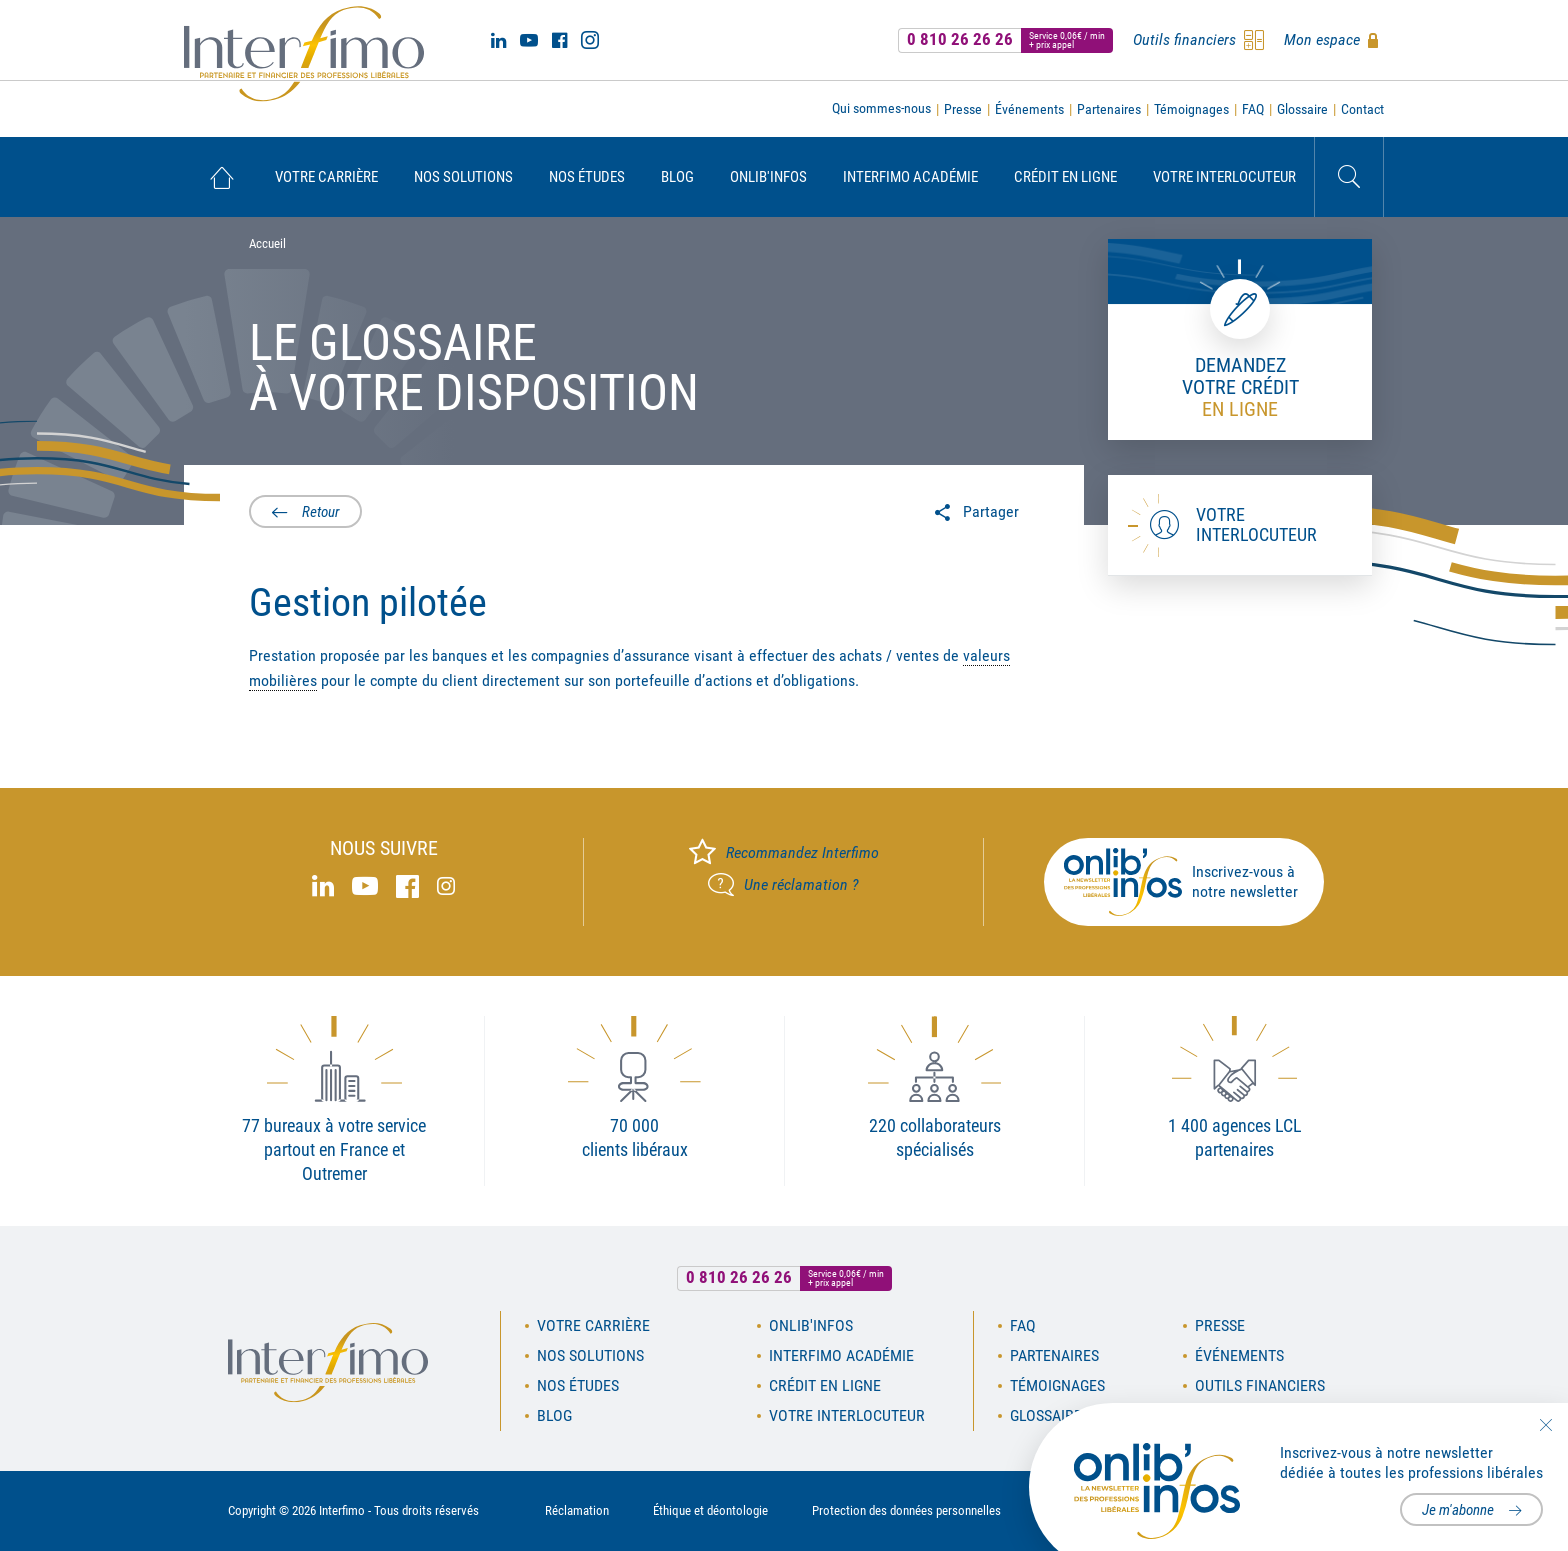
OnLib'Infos (768, 177)
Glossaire (1302, 109)
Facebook (559, 40)
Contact (1362, 109)
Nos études (587, 177)
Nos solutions (463, 177)
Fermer (1545, 1425)
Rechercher (1349, 177)
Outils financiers (1260, 1385)
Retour (321, 512)
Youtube (529, 40)
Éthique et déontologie (710, 1510)
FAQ (1253, 109)
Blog (677, 177)
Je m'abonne (1458, 1510)
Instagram (590, 40)
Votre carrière (326, 177)
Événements (1029, 109)
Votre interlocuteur (1224, 177)
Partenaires (1109, 109)
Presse (963, 109)
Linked (498, 40)
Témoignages (1191, 109)
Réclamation (577, 1510)
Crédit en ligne (1065, 177)
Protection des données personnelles (906, 1510)
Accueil (221, 177)
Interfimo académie (910, 177)
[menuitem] (221, 177)
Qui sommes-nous (881, 108)
